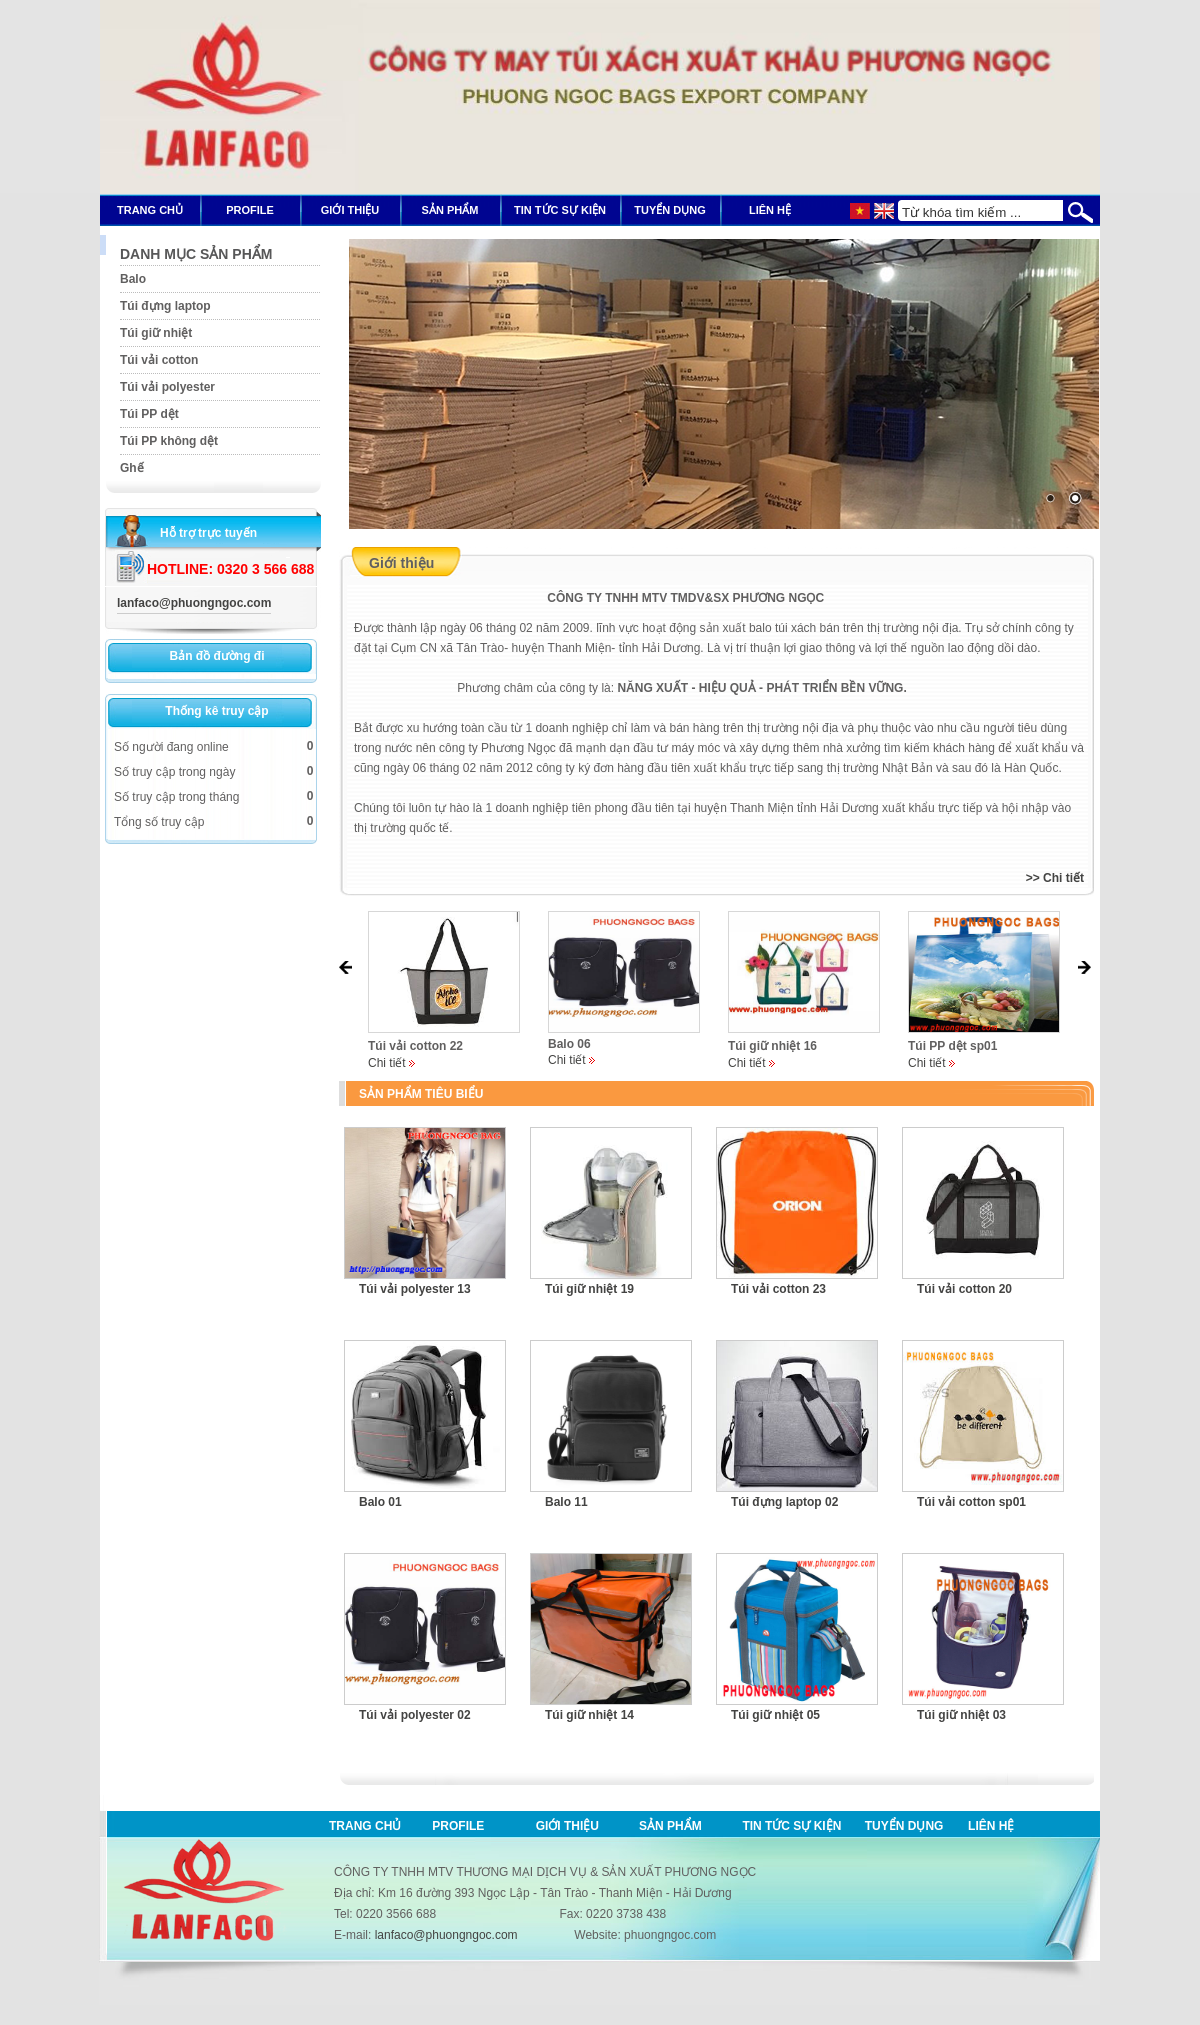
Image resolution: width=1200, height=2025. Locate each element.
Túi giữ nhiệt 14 (589, 1715)
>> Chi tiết (1055, 878)
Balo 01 (380, 1502)
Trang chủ (365, 1826)
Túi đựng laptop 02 (784, 1502)
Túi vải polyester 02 (415, 1715)
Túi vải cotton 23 (778, 1289)
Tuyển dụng (904, 1826)
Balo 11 (566, 1502)
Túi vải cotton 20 (964, 1289)
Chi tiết (387, 1063)
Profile (458, 1826)
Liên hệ (991, 1826)
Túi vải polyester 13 (415, 1289)
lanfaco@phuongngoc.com (194, 603)
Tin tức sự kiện (791, 1826)
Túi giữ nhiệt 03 (961, 1715)
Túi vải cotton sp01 (971, 1502)
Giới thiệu (567, 1826)
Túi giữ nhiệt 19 (589, 1289)
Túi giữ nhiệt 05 (775, 1715)
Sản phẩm (670, 1826)
